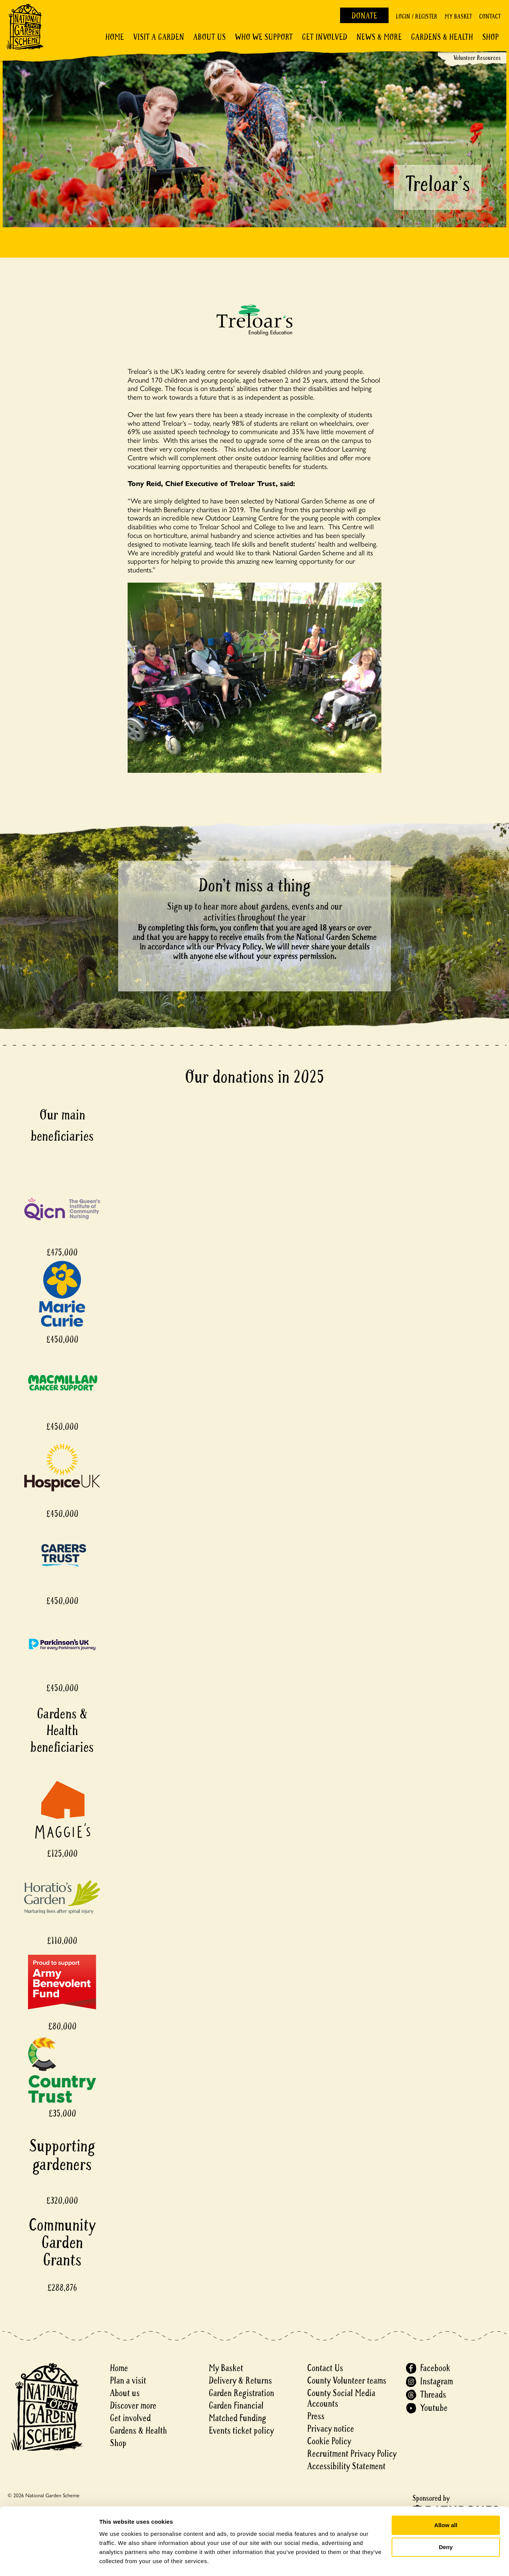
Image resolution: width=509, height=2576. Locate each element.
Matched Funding (237, 2418)
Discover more (133, 2406)
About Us (209, 37)
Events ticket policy (241, 2431)
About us (125, 2393)
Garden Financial (236, 2406)
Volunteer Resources (477, 58)
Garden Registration (241, 2393)
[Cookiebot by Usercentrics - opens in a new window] (49, 2561)
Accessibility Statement (346, 2466)
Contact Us (325, 2368)
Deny (446, 2526)
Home (114, 37)
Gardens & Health (442, 37)
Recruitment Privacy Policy (352, 2454)
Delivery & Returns (240, 2381)
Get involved (324, 37)
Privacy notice (330, 2429)
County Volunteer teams (346, 2381)
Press (316, 2416)
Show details (116, 2561)
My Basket (458, 16)
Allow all (445, 2504)
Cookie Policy (329, 2441)
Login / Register (416, 16)
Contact (490, 16)
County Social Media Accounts (341, 2398)
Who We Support (264, 37)
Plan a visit (128, 2381)
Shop (490, 37)
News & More (379, 37)
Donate (364, 16)
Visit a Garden (158, 37)
